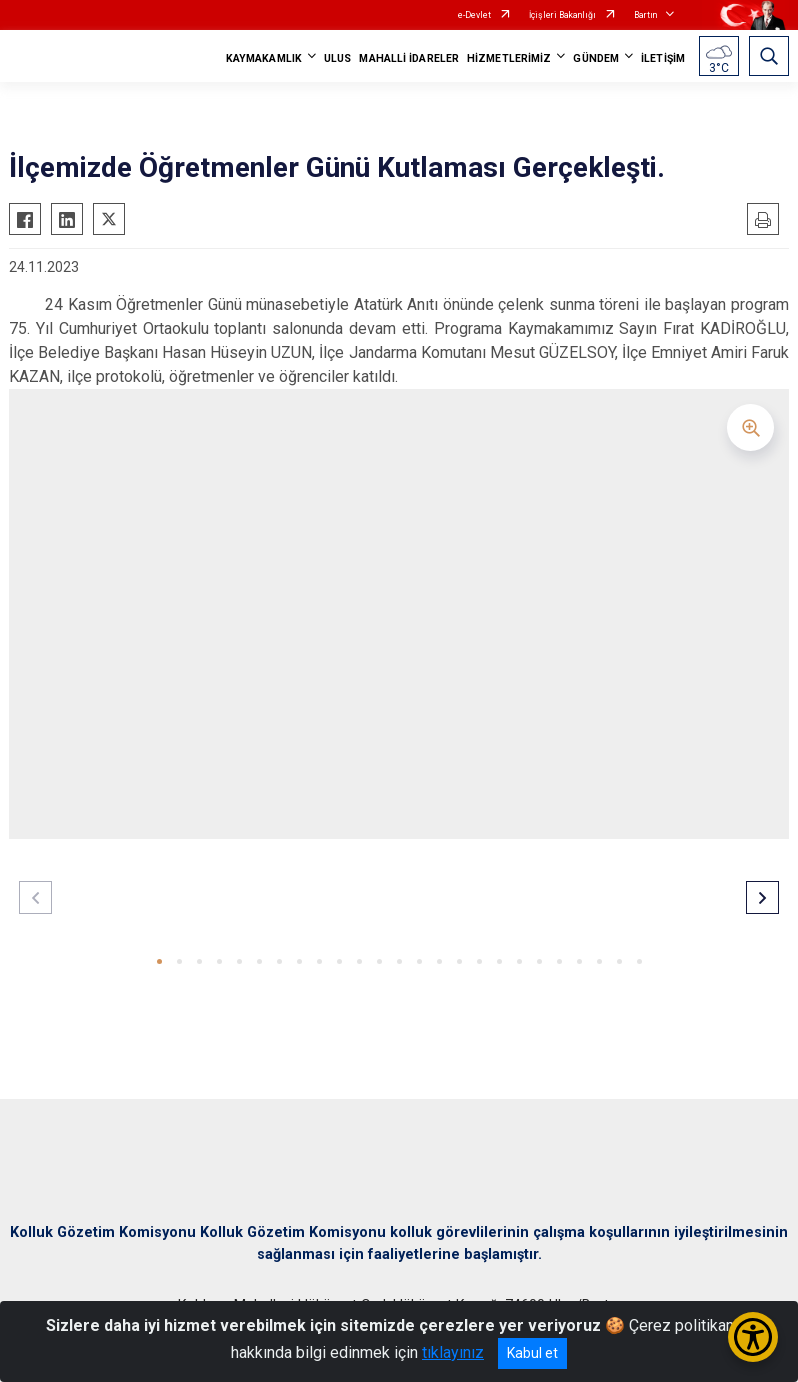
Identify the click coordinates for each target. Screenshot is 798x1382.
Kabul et (532, 1353)
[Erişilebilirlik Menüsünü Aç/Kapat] (753, 1337)
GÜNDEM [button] (596, 58)
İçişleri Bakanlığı (562, 15)
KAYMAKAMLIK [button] (264, 58)
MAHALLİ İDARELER (409, 58)
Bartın (645, 15)
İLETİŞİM (663, 58)
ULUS (337, 58)
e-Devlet (474, 15)
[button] (159, 961)
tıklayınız (453, 1352)
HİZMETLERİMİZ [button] (509, 58)
